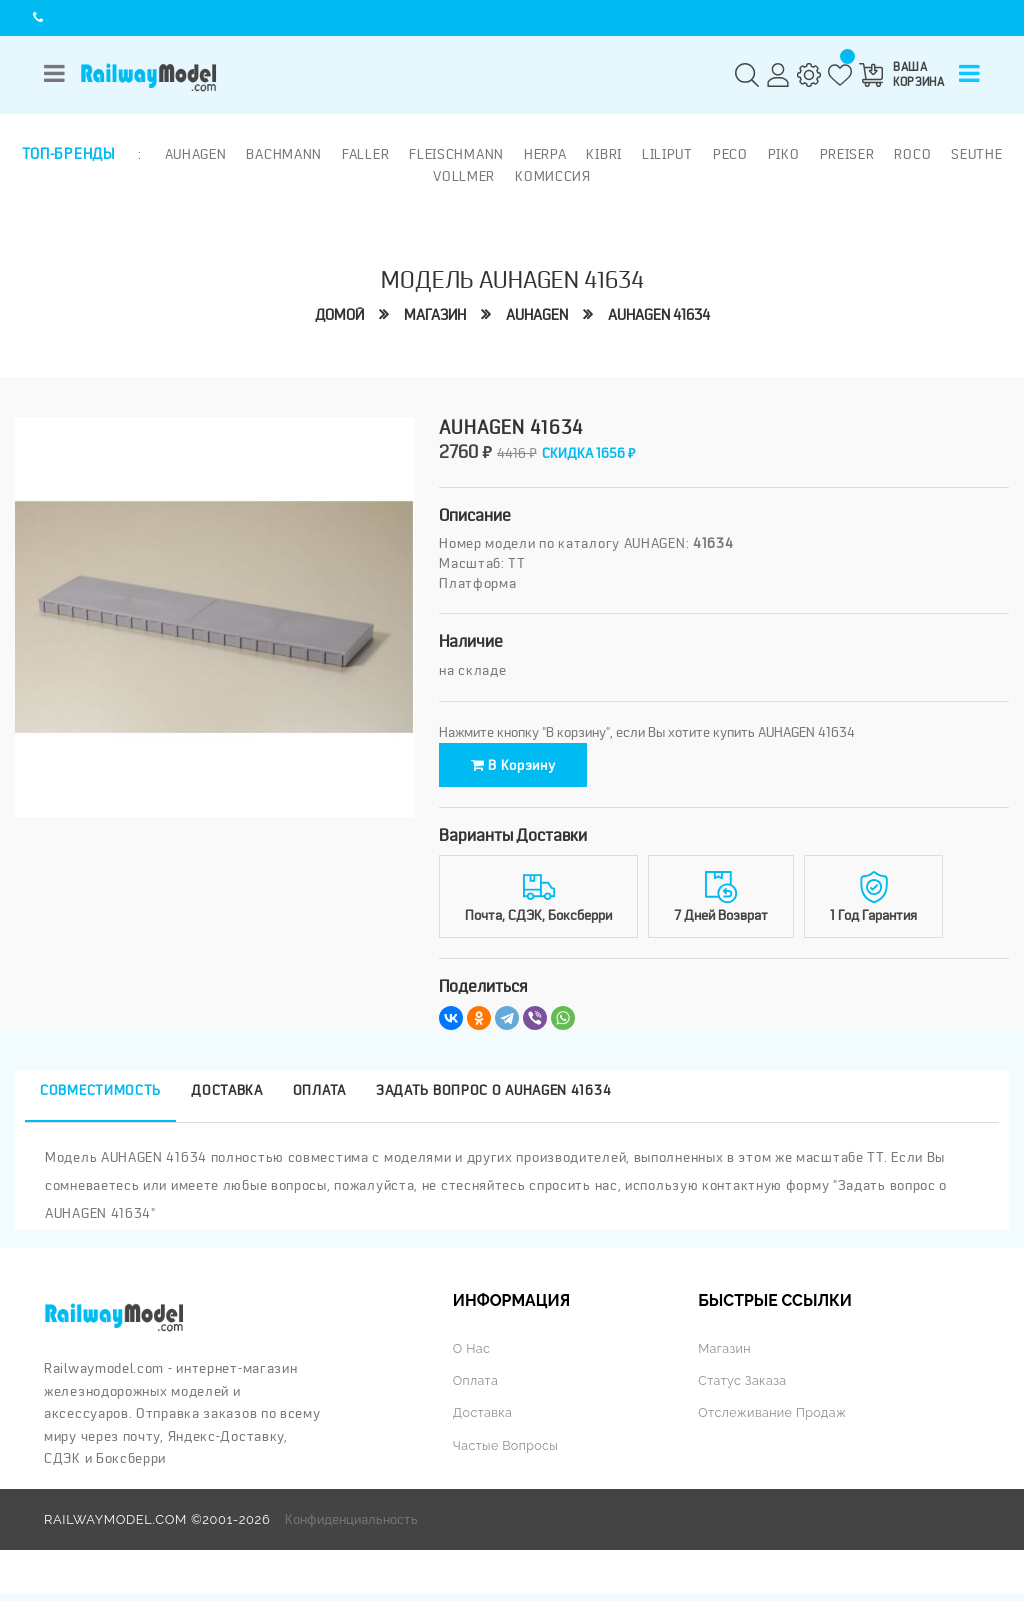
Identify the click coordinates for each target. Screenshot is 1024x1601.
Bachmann (283, 154)
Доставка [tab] (227, 1097)
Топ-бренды (68, 154)
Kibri (603, 154)
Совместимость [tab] (100, 1097)
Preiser (845, 154)
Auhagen (194, 154)
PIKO (782, 154)
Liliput (665, 154)
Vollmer (464, 175)
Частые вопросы (507, 1452)
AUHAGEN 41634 (659, 314)
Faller (363, 154)
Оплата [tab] (319, 1097)
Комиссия (553, 175)
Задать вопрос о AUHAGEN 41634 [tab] (493, 1097)
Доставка (483, 1420)
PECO (728, 154)
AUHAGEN (537, 314)
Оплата (476, 1387)
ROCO (911, 154)
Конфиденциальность (351, 1527)
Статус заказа (743, 1387)
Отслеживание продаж (774, 1420)
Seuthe (975, 154)
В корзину (527, 768)
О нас (472, 1355)
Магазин (435, 314)
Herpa (543, 154)
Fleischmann (455, 154)
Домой (339, 314)
